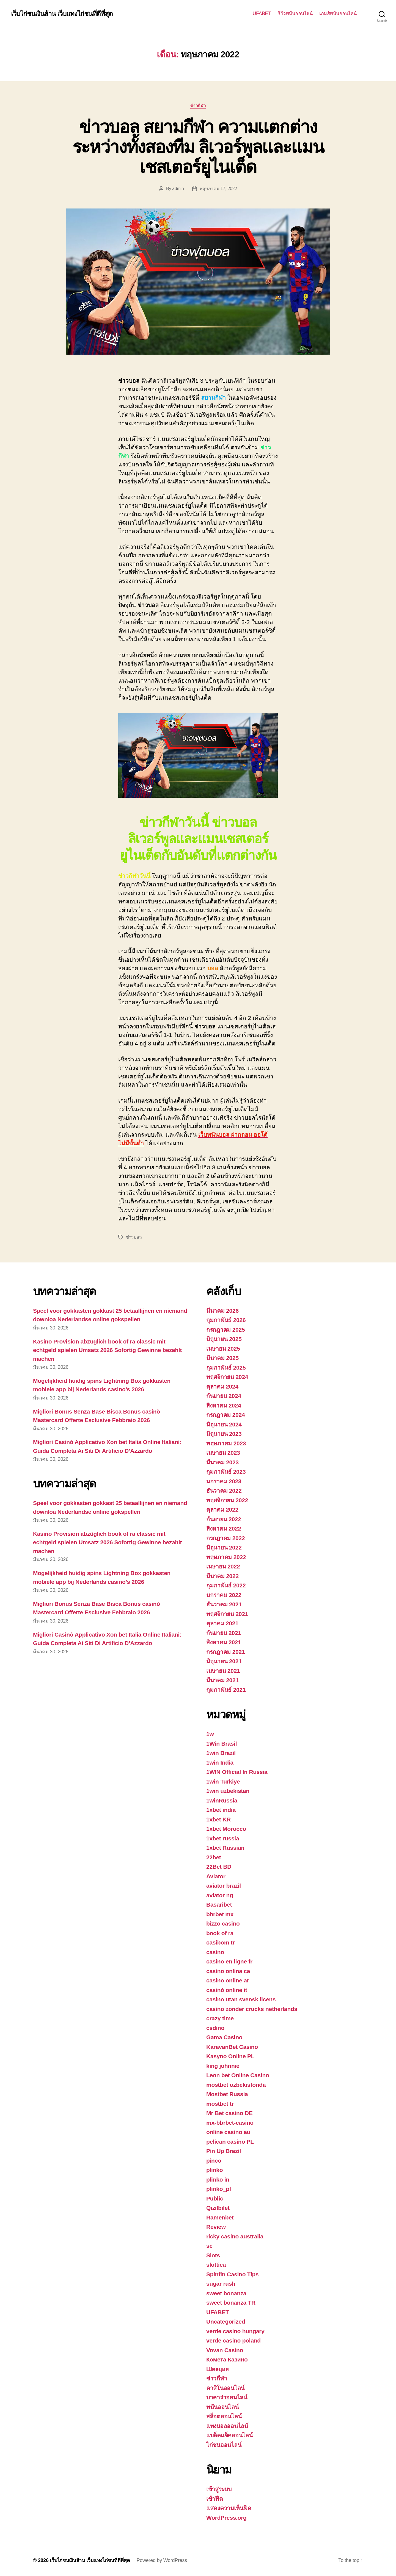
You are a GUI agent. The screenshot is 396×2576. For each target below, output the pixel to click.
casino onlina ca (228, 1971)
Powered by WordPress (162, 2560)
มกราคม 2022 (223, 1595)
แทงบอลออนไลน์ (227, 2426)
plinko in (217, 2179)
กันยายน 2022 (223, 1519)
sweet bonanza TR (230, 2302)
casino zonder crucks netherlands (251, 2009)
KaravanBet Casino (232, 2047)
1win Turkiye (223, 1781)
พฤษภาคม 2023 (226, 1443)
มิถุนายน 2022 (224, 1547)
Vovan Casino (224, 2350)
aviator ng (219, 1895)
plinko (214, 2170)
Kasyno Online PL (230, 2056)
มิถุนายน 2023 (224, 1434)
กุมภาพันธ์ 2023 (226, 1471)
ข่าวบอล (134, 1237)
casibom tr (220, 1942)
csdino (215, 2028)
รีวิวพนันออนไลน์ (295, 13)
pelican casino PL (230, 2141)
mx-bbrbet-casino (230, 2122)
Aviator (216, 1876)
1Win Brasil (221, 1743)
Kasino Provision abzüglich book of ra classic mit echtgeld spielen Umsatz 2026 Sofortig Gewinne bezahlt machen (107, 1350)
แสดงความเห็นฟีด (228, 2508)
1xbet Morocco (226, 1829)
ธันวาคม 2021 (224, 1604)
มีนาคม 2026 (222, 1311)
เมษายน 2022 (223, 1566)
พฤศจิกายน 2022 (227, 1500)
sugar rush (220, 2283)
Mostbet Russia (227, 2094)
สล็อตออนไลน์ (223, 2416)
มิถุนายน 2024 (224, 1424)
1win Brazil (221, 1753)
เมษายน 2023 (223, 1453)
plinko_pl (218, 2189)
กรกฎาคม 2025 (225, 1329)
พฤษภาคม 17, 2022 (218, 188)
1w (210, 1734)
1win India (219, 1762)
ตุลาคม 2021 (222, 1623)
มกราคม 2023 (223, 1481)
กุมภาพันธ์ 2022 (226, 1585)
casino (215, 1952)
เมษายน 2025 (223, 1348)
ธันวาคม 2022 (224, 1490)
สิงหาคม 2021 (223, 1642)
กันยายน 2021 (223, 1633)
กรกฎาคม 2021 (225, 1652)
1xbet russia (222, 1838)
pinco (213, 2160)
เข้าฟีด (214, 2499)
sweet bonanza (226, 2293)
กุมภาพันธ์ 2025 (226, 1367)
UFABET (261, 13)
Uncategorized (225, 2321)
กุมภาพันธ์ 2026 (226, 1320)
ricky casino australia (234, 2236)
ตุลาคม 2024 (222, 1386)
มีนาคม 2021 (222, 1680)
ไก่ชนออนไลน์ (223, 2445)
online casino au (228, 2132)
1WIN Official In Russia (237, 1772)
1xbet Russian (225, 1848)
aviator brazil (223, 1885)
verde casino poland (233, 2340)
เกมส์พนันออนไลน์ (338, 13)
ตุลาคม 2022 (222, 1509)
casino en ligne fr (229, 1961)
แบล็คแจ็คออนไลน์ (229, 2435)
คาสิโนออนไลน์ (225, 2388)
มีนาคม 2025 (222, 1358)
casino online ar (227, 1980)
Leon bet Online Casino (237, 2075)
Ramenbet (219, 2217)
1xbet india (221, 1810)
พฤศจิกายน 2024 (227, 1377)
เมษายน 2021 (223, 1671)
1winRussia (221, 1800)
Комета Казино (227, 2359)
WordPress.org (226, 2517)
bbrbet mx (219, 1914)
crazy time (220, 2018)
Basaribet (219, 1904)
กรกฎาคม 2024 (225, 1415)
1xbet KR (218, 1819)
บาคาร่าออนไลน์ (226, 2397)
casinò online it (226, 1990)
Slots (213, 2255)
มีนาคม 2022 (222, 1576)
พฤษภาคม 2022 (226, 1557)
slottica (216, 2264)
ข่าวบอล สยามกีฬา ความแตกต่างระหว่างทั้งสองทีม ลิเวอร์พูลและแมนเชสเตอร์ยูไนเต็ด (198, 147)
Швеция (217, 2369)
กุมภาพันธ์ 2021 (226, 1690)
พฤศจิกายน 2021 (227, 1614)
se (209, 2246)
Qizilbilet (218, 2208)
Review (216, 2227)
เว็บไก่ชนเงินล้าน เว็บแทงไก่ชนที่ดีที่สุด (62, 13)
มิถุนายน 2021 (224, 1661)
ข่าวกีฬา (198, 105)
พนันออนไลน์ (222, 2407)
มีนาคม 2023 (222, 1462)
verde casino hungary (235, 2331)
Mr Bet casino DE (229, 2113)
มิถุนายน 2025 (224, 1339)
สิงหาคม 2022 (223, 1528)
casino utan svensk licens (241, 1999)
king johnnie (222, 2066)
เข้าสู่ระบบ (219, 2489)
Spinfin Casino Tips (232, 2274)
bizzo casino (223, 1923)
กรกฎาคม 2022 (225, 1538)
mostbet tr (220, 2104)
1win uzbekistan (227, 1791)
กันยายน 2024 (223, 1396)
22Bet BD (218, 1866)
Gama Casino (224, 2037)
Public (214, 2198)
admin (178, 188)
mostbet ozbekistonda (236, 2085)
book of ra (219, 1933)
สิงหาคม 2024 (223, 1405)
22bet (213, 1857)
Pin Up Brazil (223, 2151)
